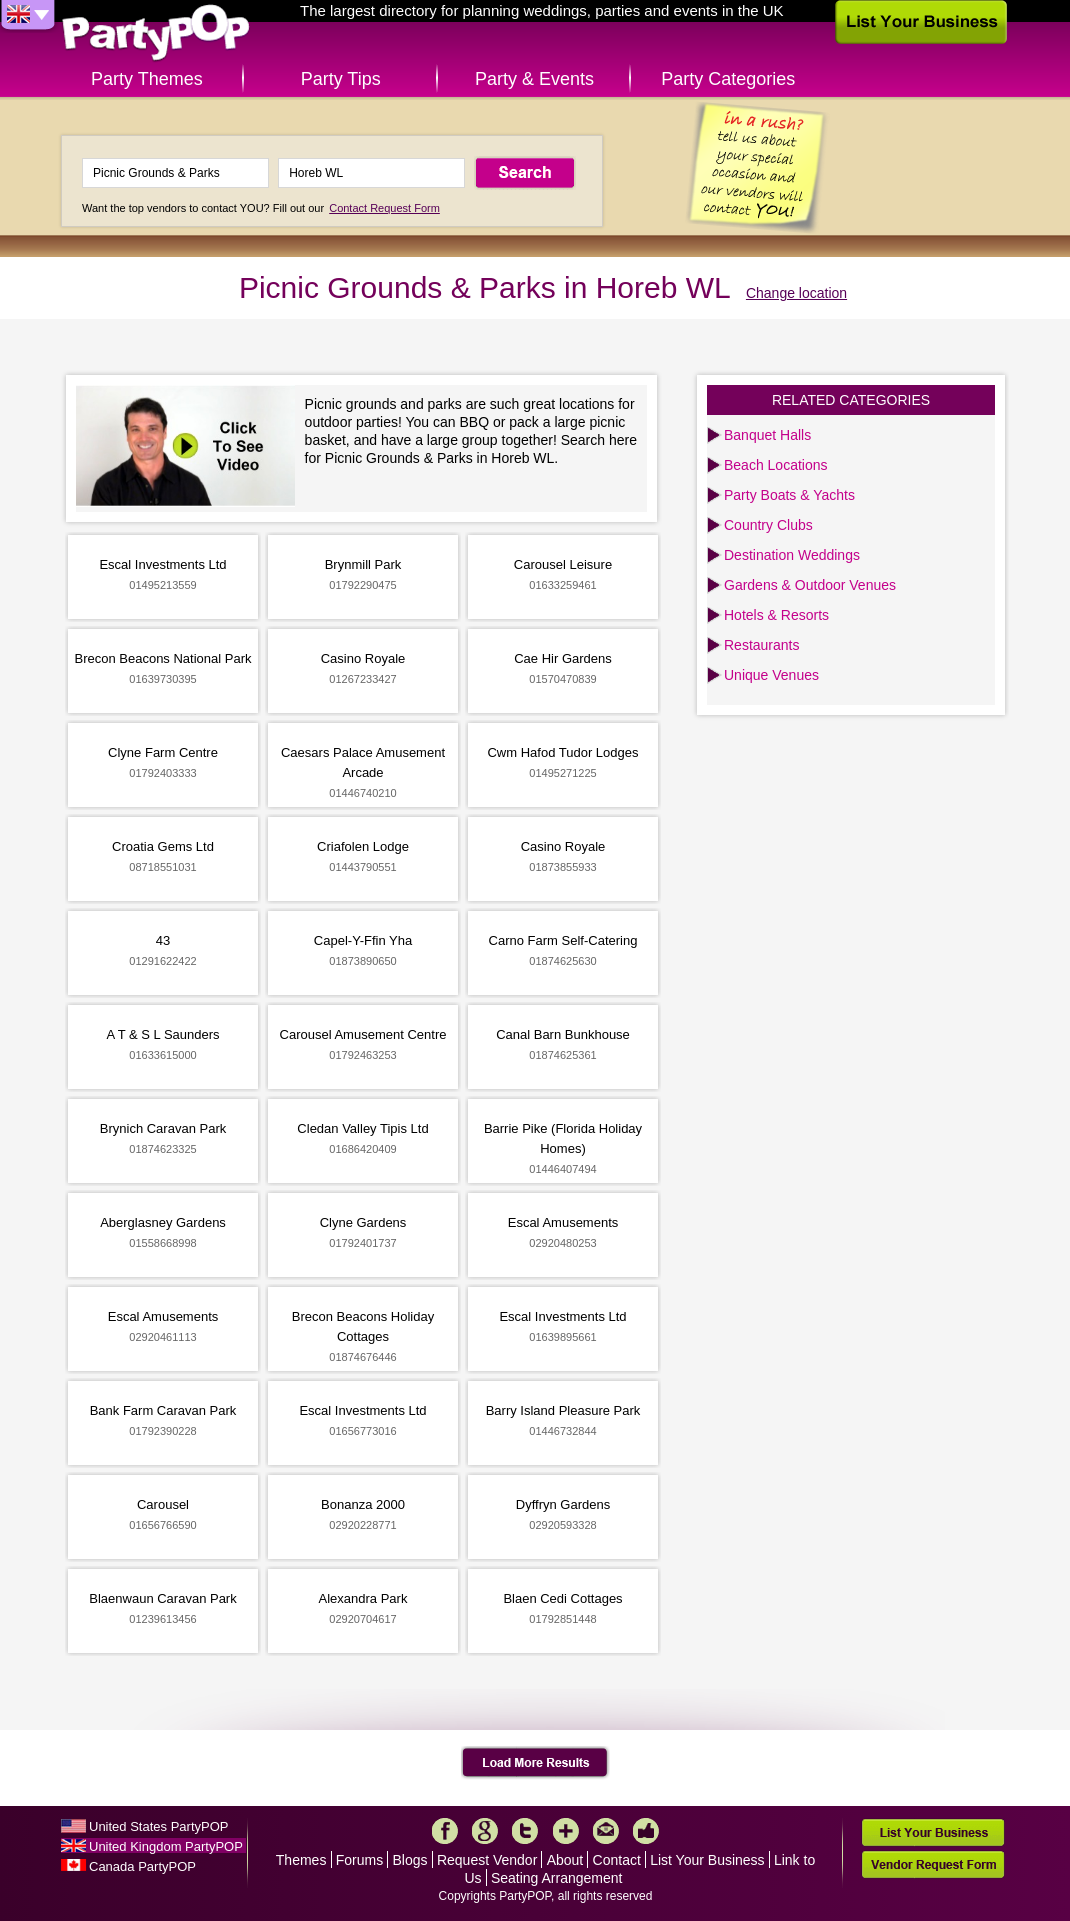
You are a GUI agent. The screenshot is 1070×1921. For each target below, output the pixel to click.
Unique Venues (771, 675)
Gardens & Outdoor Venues (810, 585)
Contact (617, 1860)
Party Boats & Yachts (789, 495)
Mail (606, 1831)
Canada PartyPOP (142, 1866)
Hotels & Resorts (776, 615)
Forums (359, 1860)
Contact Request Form (384, 208)
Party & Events (534, 79)
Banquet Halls (767, 435)
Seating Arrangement (557, 1878)
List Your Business (707, 1860)
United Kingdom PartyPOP (166, 1846)
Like (646, 1831)
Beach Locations (776, 465)
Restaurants (761, 645)
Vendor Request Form (933, 1864)
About (565, 1860)
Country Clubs (768, 525)
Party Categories (728, 79)
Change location (796, 293)
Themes (301, 1860)
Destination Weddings (792, 555)
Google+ (485, 1831)
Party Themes (147, 79)
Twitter (525, 1831)
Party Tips (341, 79)
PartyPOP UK (156, 33)
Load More (535, 1763)
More (566, 1831)
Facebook (445, 1831)
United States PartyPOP (158, 1826)
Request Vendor (487, 1860)
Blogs (410, 1860)
